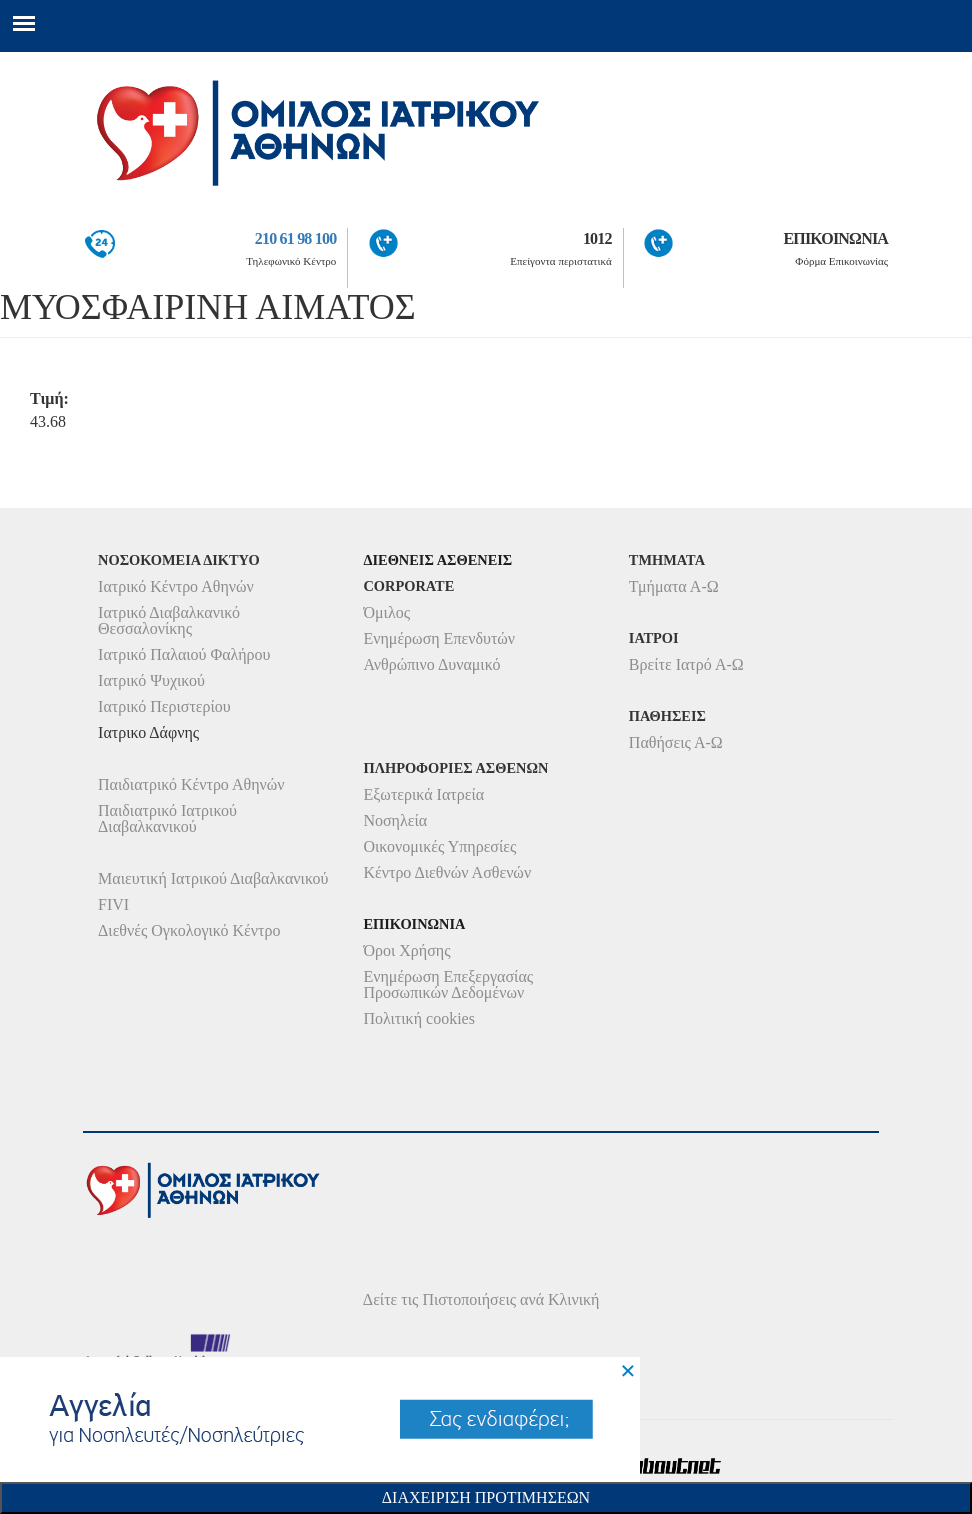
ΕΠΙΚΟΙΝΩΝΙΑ (835, 238)
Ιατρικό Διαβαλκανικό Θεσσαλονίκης (169, 620)
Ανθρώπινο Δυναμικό (431, 664)
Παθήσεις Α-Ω (676, 742)
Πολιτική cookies (418, 1018)
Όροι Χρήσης (406, 950)
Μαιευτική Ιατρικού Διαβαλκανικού (213, 878)
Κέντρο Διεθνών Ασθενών (447, 872)
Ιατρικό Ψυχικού (151, 680)
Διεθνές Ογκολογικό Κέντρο (189, 930)
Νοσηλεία (395, 820)
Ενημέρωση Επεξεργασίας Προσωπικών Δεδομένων (448, 984)
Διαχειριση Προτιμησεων (486, 1497)
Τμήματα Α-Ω (674, 586)
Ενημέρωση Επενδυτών (439, 638)
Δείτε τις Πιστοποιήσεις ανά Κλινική (481, 1299)
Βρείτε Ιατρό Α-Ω (686, 664)
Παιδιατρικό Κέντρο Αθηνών (191, 784)
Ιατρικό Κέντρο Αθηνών (176, 586)
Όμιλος (386, 612)
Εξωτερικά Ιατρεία (423, 794)
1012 (597, 238)
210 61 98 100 (296, 238)
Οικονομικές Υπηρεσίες (439, 846)
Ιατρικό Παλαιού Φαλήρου (184, 654)
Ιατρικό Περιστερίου (164, 706)
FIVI (113, 904)
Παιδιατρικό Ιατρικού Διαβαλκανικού (167, 818)
